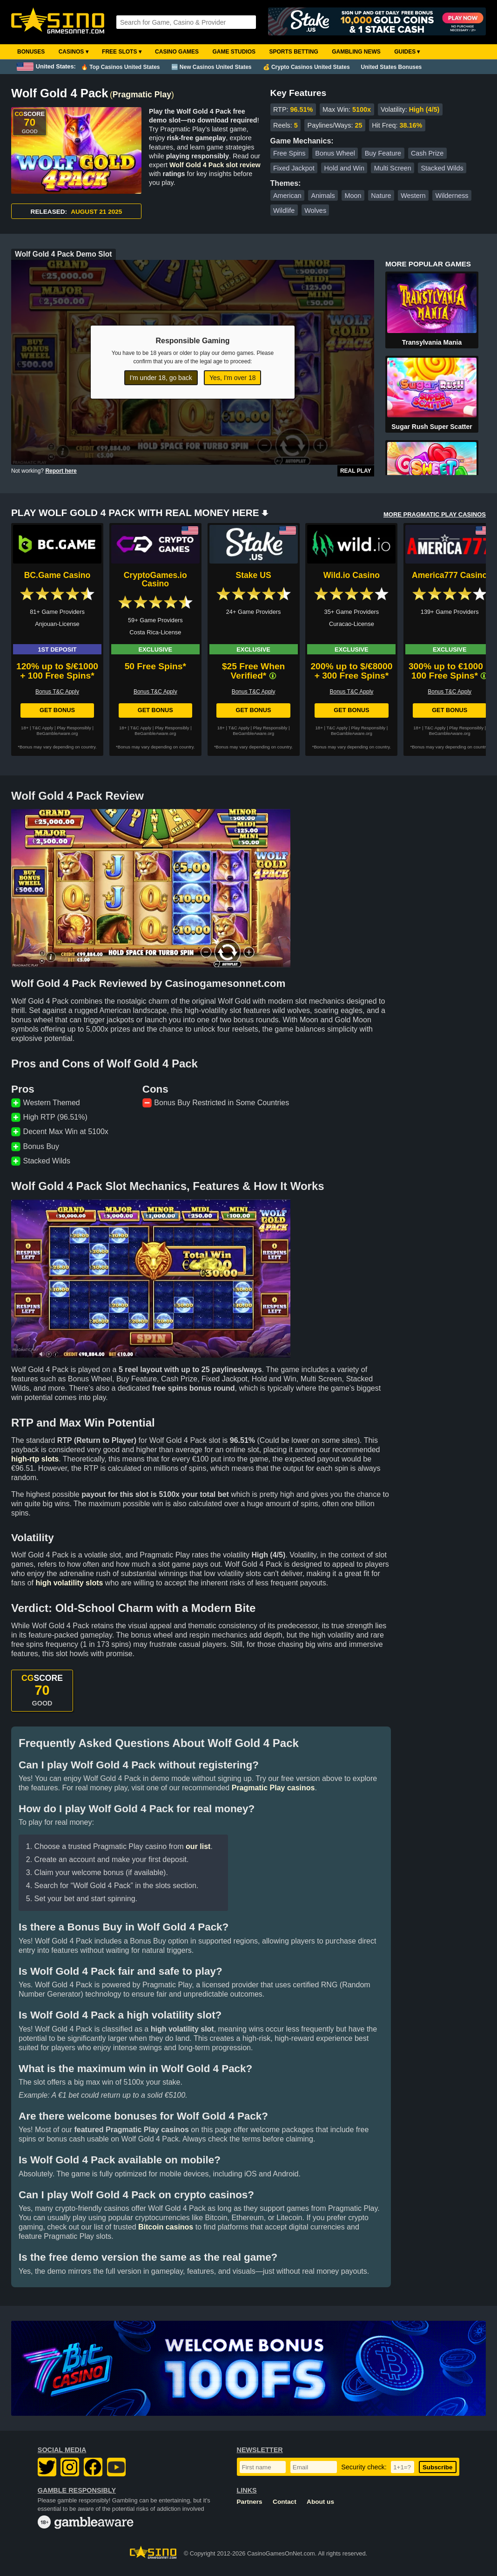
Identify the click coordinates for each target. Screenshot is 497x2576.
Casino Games (177, 51)
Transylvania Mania (432, 342)
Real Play (355, 471)
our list (198, 1846)
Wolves (315, 210)
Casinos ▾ (73, 51)
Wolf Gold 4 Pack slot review (215, 165)
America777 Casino (449, 575)
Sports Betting (293, 51)
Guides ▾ (407, 51)
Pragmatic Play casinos (273, 1788)
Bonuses (31, 51)
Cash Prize (427, 153)
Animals (323, 195)
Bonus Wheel (335, 153)
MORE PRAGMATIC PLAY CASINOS (434, 514)
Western (413, 195)
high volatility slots (69, 1583)
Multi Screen (392, 168)
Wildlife (284, 210)
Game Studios (233, 51)
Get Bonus (57, 710)
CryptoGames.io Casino (155, 579)
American (287, 195)
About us (320, 2501)
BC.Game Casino (57, 575)
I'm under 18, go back (161, 377)
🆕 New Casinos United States (211, 67)
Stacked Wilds (442, 168)
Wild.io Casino (351, 575)
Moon (353, 195)
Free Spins (289, 153)
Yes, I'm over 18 (232, 377)
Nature (381, 195)
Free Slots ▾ (121, 51)
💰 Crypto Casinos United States (306, 67)
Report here (60, 471)
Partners (249, 2501)
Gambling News (356, 51)
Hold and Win (344, 168)
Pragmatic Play (142, 94)
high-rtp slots (35, 1459)
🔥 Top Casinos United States (120, 67)
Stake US (253, 575)
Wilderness (451, 195)
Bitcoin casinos (165, 2227)
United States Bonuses (391, 67)
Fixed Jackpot (294, 168)
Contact (284, 2501)
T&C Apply (42, 727)
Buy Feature (383, 153)
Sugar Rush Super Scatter (431, 426)
